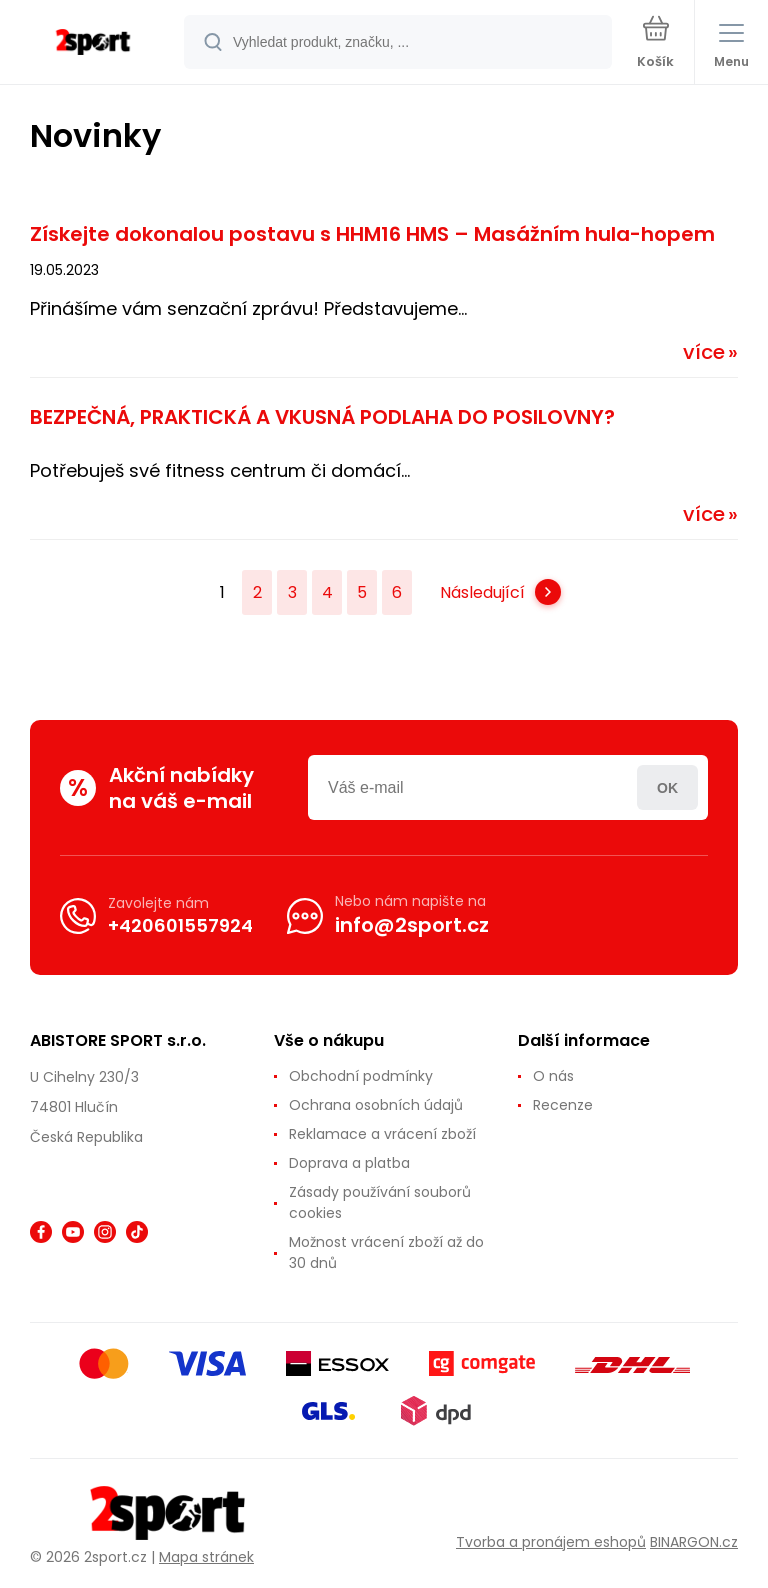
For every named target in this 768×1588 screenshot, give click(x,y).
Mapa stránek (206, 1557)
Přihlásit (667, 787)
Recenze (563, 1105)
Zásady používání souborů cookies (380, 1202)
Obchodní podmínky (361, 1076)
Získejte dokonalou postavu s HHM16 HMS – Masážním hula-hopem (372, 234)
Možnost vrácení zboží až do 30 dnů (386, 1252)
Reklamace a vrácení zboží (382, 1134)
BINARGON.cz (694, 1541)
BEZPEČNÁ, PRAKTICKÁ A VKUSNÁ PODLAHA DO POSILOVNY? (322, 417)
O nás (553, 1076)
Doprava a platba (349, 1163)
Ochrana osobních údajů (376, 1105)
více (704, 352)
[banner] (93, 43)
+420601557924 (180, 924)
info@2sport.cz (412, 925)
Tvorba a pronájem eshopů (551, 1541)
